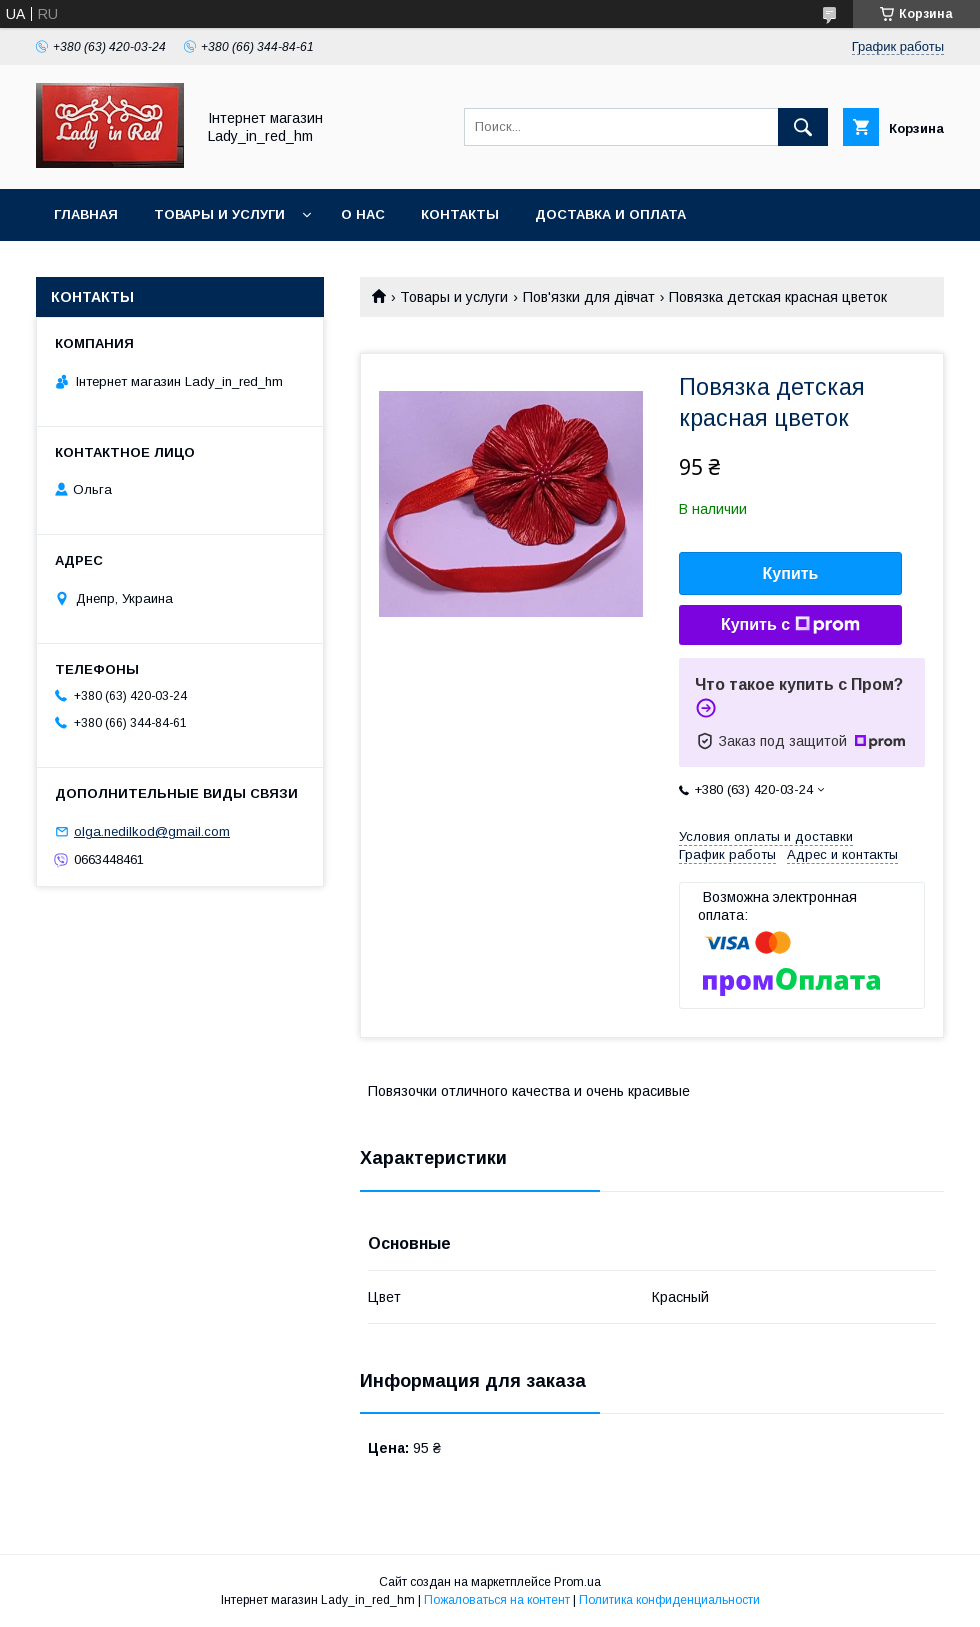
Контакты (460, 214)
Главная (86, 214)
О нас (363, 214)
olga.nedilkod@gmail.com (152, 831)
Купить (791, 573)
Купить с (790, 625)
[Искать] (803, 127)
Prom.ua (577, 1582)
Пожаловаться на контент (497, 1600)
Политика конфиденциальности (669, 1600)
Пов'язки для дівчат (589, 297)
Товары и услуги (219, 214)
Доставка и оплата (610, 214)
